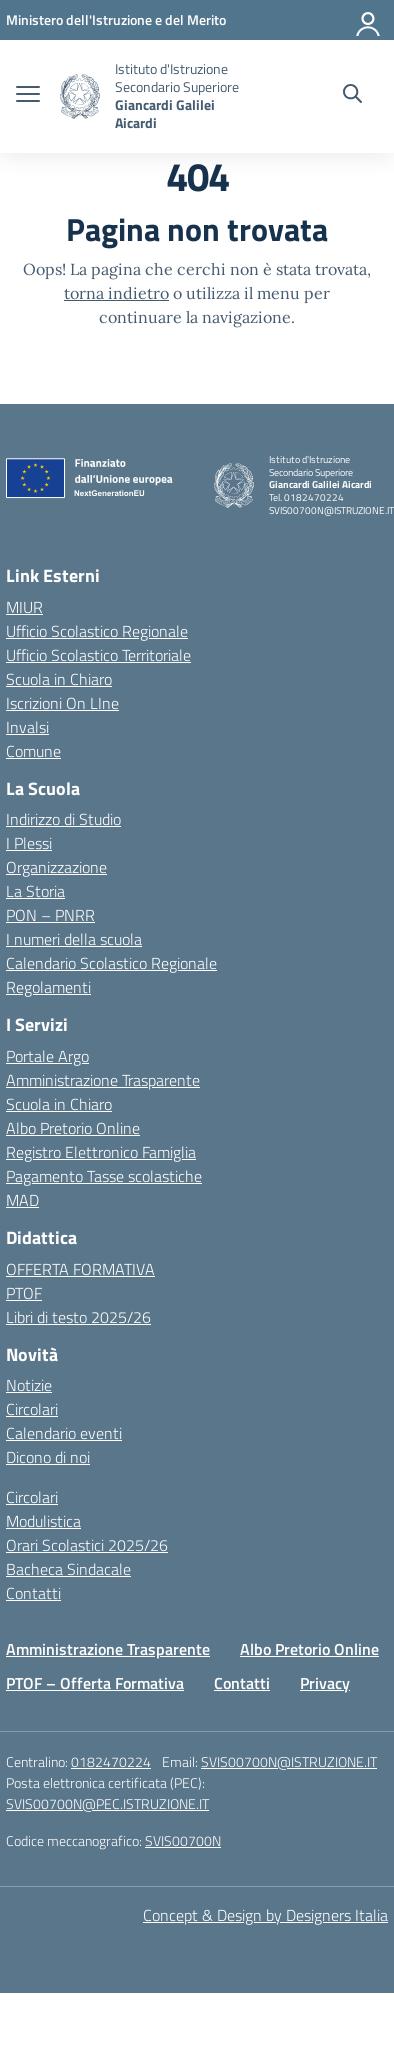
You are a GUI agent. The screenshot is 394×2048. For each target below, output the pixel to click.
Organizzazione (56, 867)
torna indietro (116, 293)
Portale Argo (47, 1056)
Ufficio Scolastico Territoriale (98, 655)
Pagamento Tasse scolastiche (104, 1176)
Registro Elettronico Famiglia (101, 1152)
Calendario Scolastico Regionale (111, 963)
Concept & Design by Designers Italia (265, 1915)
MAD (22, 1200)
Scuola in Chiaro (59, 679)
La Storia (35, 891)
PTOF (24, 1293)
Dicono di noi (48, 1457)
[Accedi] (369, 20)
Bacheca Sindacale (68, 1569)
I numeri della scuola (74, 939)
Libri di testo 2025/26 (78, 1317)
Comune (33, 751)
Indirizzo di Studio (63, 819)
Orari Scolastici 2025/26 (87, 1545)
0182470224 (111, 1761)
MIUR (24, 607)
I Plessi (29, 843)
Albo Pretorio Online (73, 1128)
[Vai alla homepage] (80, 96)
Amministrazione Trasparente (103, 1080)
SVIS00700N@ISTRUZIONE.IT (289, 1761)
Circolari (32, 1409)
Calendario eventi (64, 1433)
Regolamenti (48, 987)
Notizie (29, 1385)
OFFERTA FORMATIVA (80, 1269)
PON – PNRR (50, 915)
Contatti (33, 1593)
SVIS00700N (183, 1840)
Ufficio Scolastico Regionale (97, 631)
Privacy (325, 1683)
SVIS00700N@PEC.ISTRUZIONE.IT (107, 1803)
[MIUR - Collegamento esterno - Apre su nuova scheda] (116, 19)
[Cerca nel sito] (352, 96)
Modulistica (43, 1521)
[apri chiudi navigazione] (28, 96)
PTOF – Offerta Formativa (95, 1683)
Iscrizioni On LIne (62, 703)
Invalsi (27, 727)
